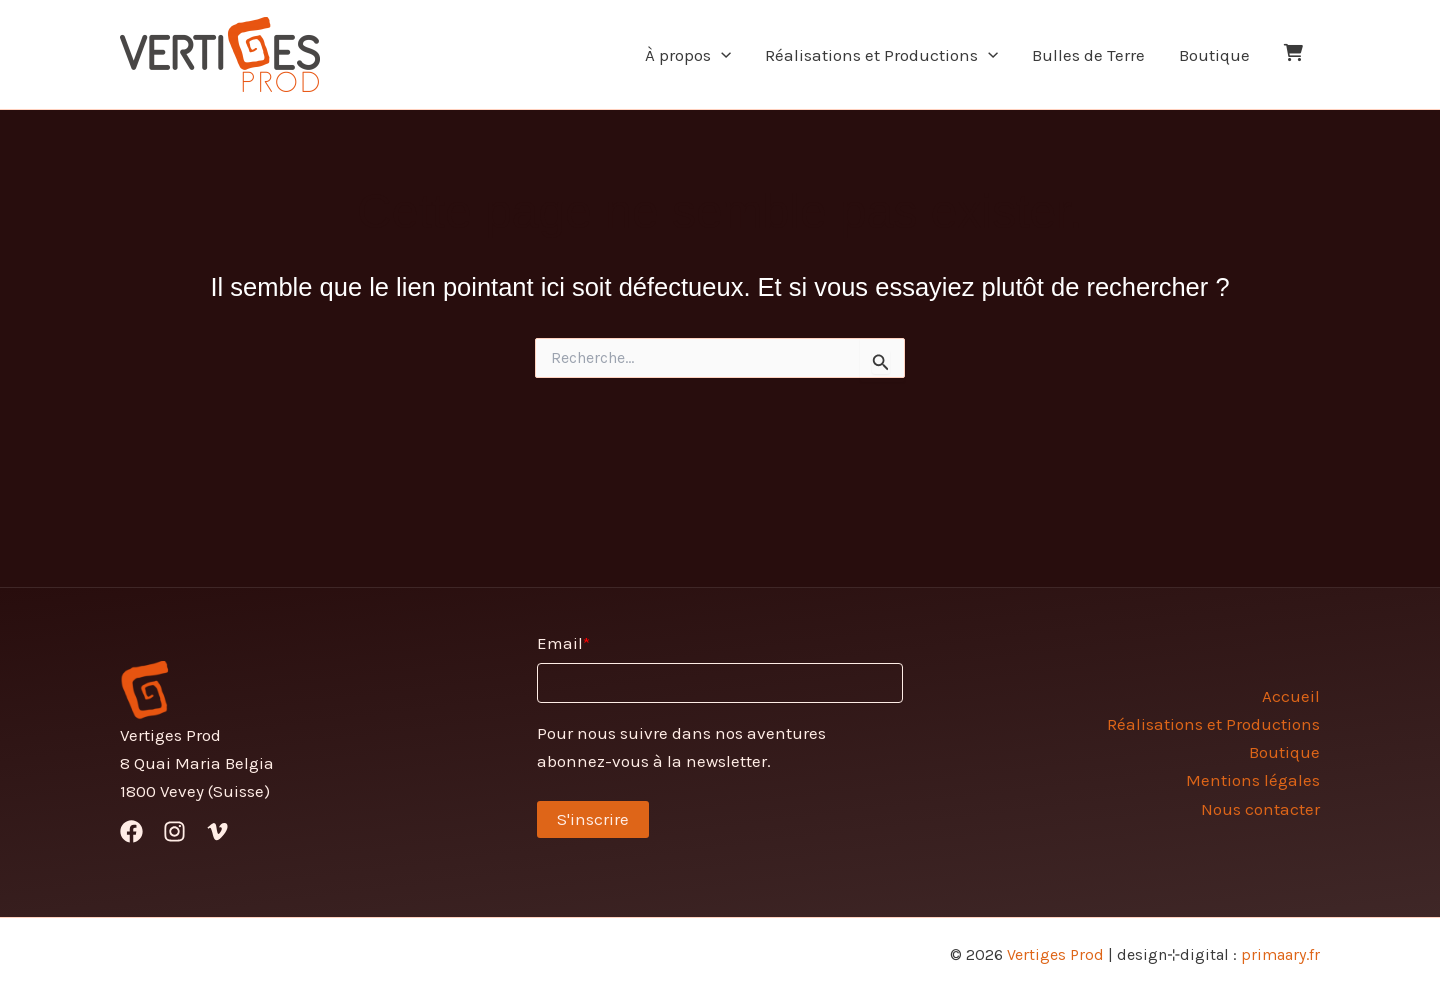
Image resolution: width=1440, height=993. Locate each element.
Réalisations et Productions (881, 55)
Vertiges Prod (1055, 954)
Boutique (1214, 55)
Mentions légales (1253, 780)
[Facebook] (131, 831)
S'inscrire (593, 819)
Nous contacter (1260, 809)
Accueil (1291, 696)
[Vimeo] (217, 831)
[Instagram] (174, 831)
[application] (721, 55)
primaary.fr (1280, 954)
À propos (688, 55)
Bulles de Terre (1088, 55)
